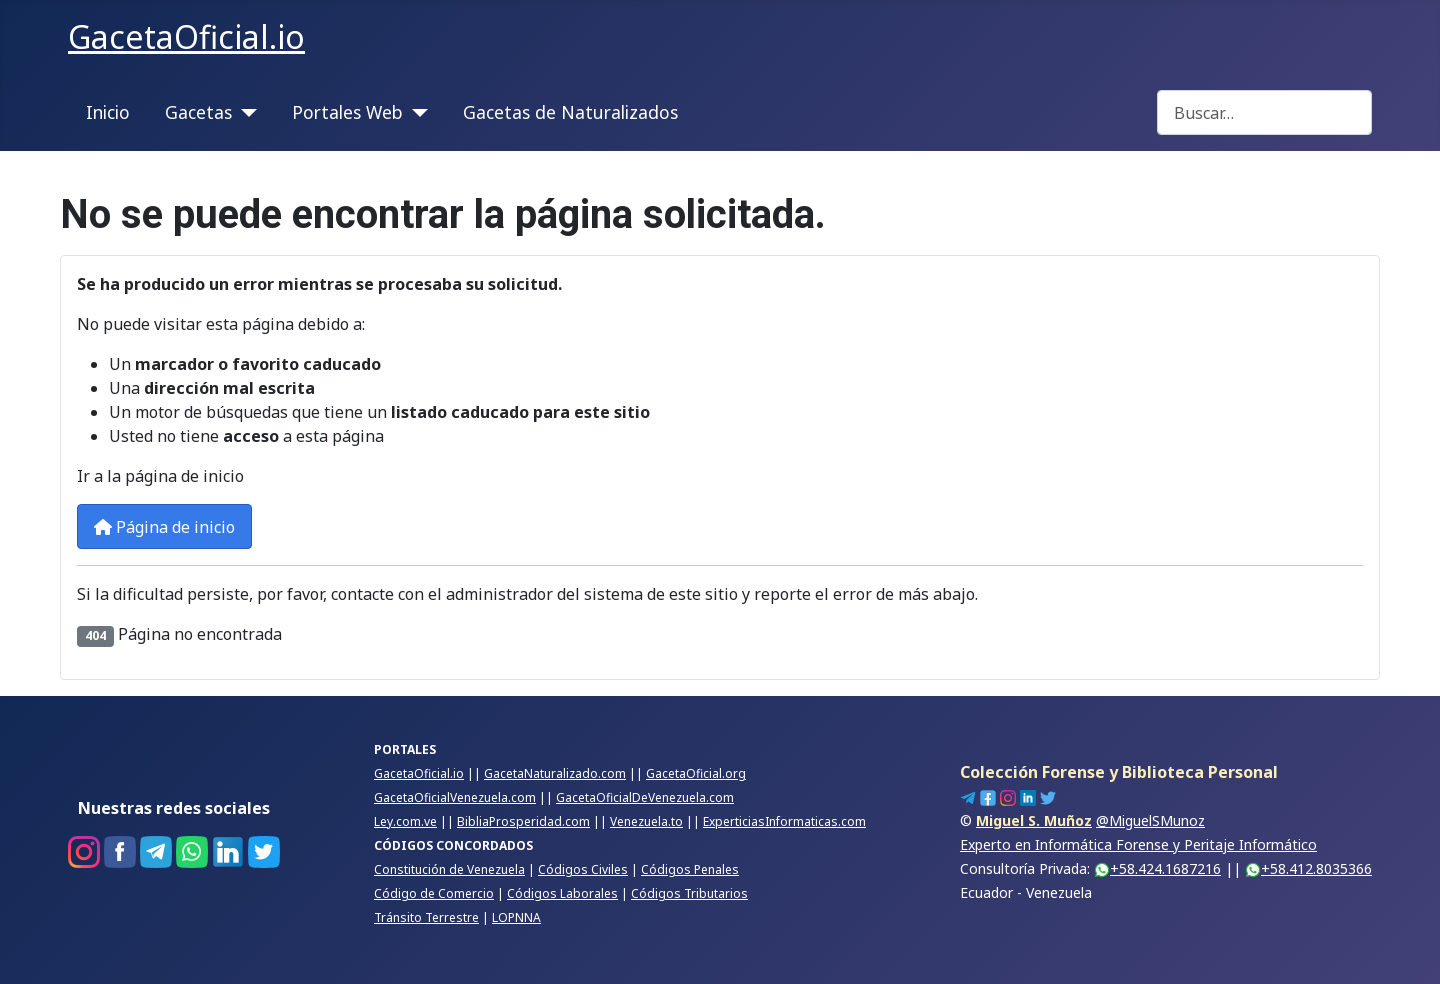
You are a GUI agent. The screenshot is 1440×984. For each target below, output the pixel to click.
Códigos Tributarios (689, 893)
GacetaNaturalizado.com (555, 773)
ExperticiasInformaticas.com (784, 821)
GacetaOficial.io (419, 773)
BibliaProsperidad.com (523, 821)
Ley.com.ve (405, 821)
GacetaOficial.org (696, 773)
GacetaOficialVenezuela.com (455, 797)
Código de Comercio (434, 893)
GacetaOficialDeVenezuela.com (645, 797)
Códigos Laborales (562, 893)
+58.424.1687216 (1157, 868)
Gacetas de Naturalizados (570, 112)
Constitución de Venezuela (449, 869)
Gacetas (198, 112)
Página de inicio (164, 527)
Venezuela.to (646, 821)
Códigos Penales (690, 869)
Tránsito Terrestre (426, 917)
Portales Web (347, 112)
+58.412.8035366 (1308, 868)
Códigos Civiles (583, 869)
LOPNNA (516, 917)
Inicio (108, 112)
